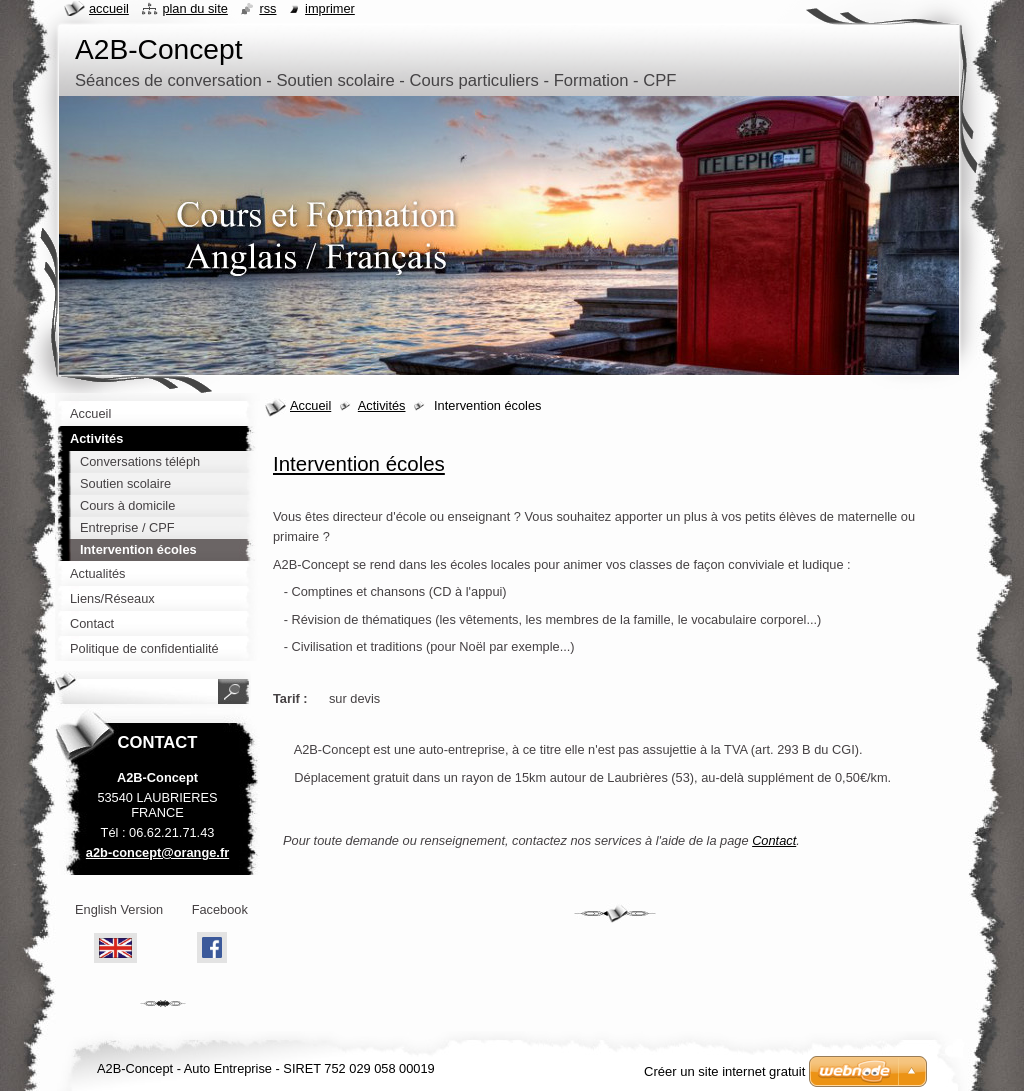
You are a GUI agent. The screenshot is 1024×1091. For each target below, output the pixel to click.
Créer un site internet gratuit (724, 1071)
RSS (267, 8)
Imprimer (330, 8)
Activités (382, 405)
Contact (774, 840)
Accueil (310, 405)
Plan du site (194, 8)
